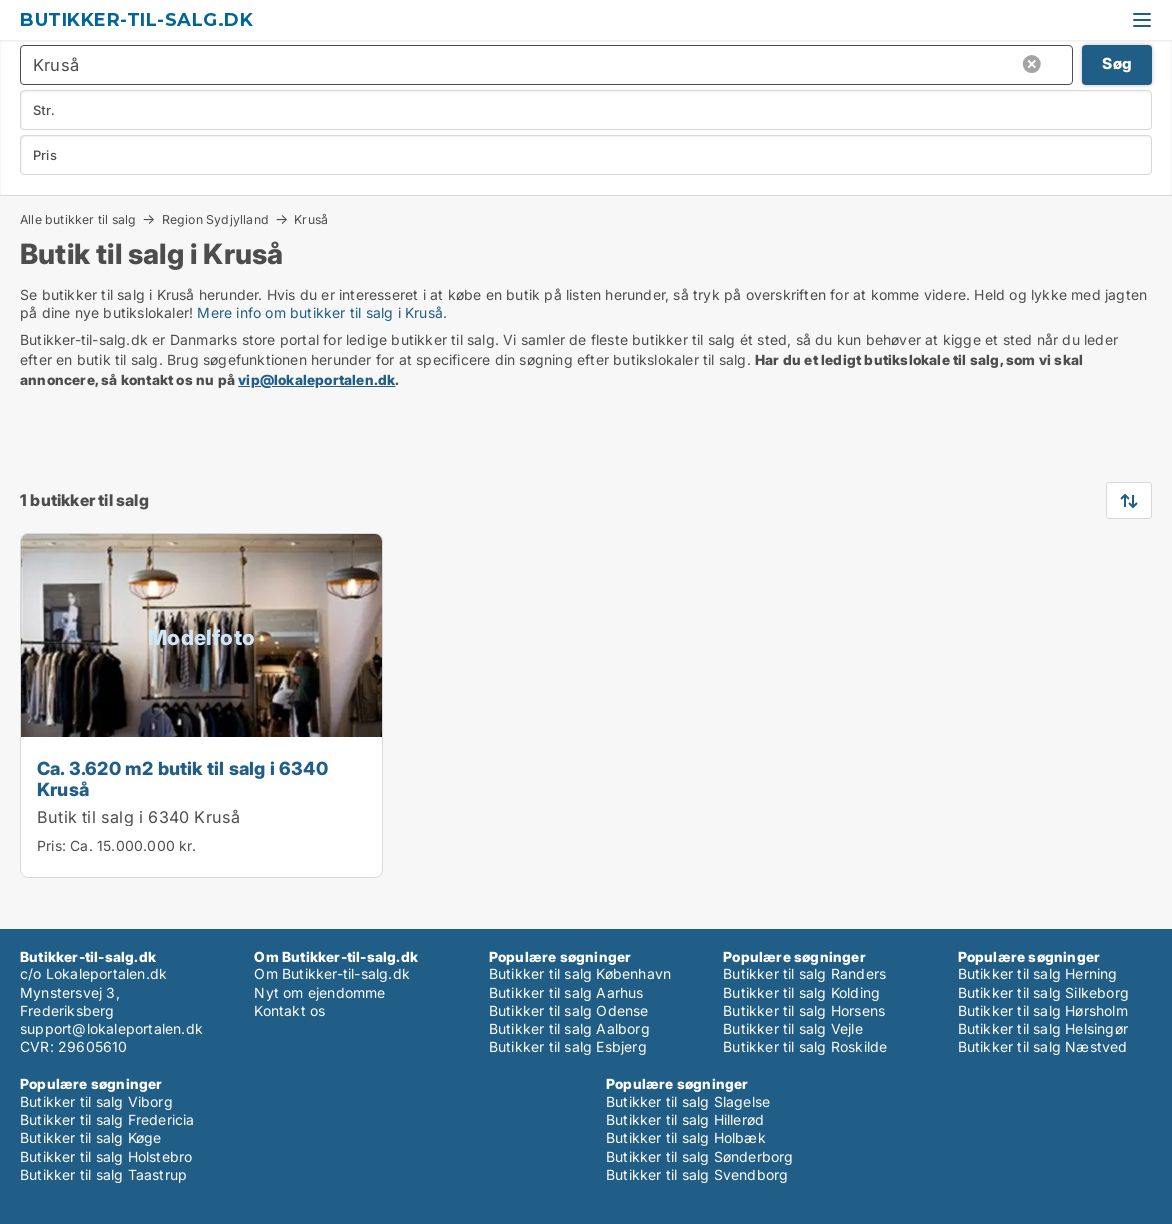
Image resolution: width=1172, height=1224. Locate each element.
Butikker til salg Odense (569, 1010)
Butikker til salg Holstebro (106, 1156)
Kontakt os (289, 1010)
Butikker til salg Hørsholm (1043, 1010)
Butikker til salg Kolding (801, 992)
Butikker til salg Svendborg (697, 1174)
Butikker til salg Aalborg (569, 1028)
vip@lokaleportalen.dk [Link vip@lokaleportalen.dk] (316, 379)
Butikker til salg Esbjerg (568, 1046)
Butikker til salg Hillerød (685, 1119)
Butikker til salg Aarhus (566, 992)
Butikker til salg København (580, 973)
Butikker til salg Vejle (793, 1028)
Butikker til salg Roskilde (805, 1046)
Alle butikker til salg (78, 219)
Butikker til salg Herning (1038, 973)
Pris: (53, 845)
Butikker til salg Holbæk (686, 1137)
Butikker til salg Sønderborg (700, 1156)
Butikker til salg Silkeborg (1043, 992)
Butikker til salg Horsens (804, 1010)
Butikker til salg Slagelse (688, 1101)
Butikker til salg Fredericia (107, 1119)
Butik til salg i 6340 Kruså (138, 817)
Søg (1117, 63)
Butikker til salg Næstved (1043, 1046)
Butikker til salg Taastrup (103, 1174)
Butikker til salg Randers (804, 973)
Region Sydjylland (215, 219)
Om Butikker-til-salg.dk (332, 973)
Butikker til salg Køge (90, 1137)
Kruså (311, 220)
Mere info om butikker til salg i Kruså (320, 312)
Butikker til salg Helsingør (1043, 1028)
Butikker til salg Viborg (96, 1101)
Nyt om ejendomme (319, 992)
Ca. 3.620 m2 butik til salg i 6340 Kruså (182, 778)
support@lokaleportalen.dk (111, 1028)
